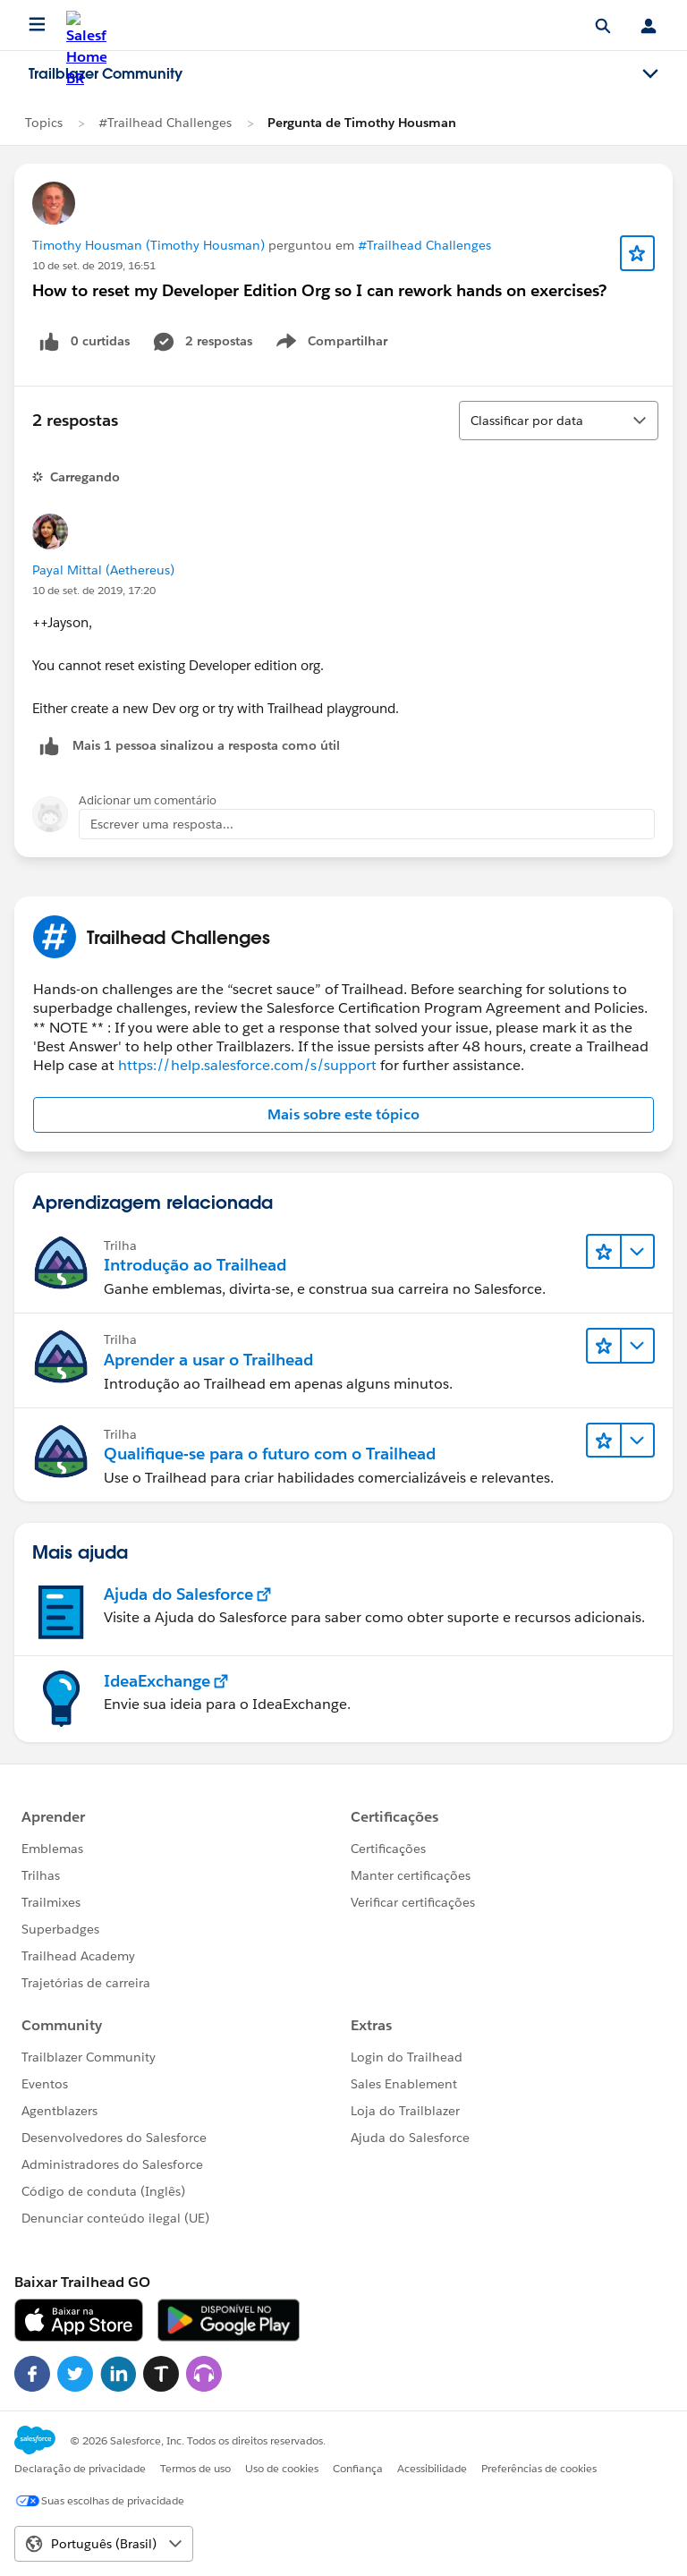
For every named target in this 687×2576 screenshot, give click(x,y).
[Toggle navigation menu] (650, 74)
